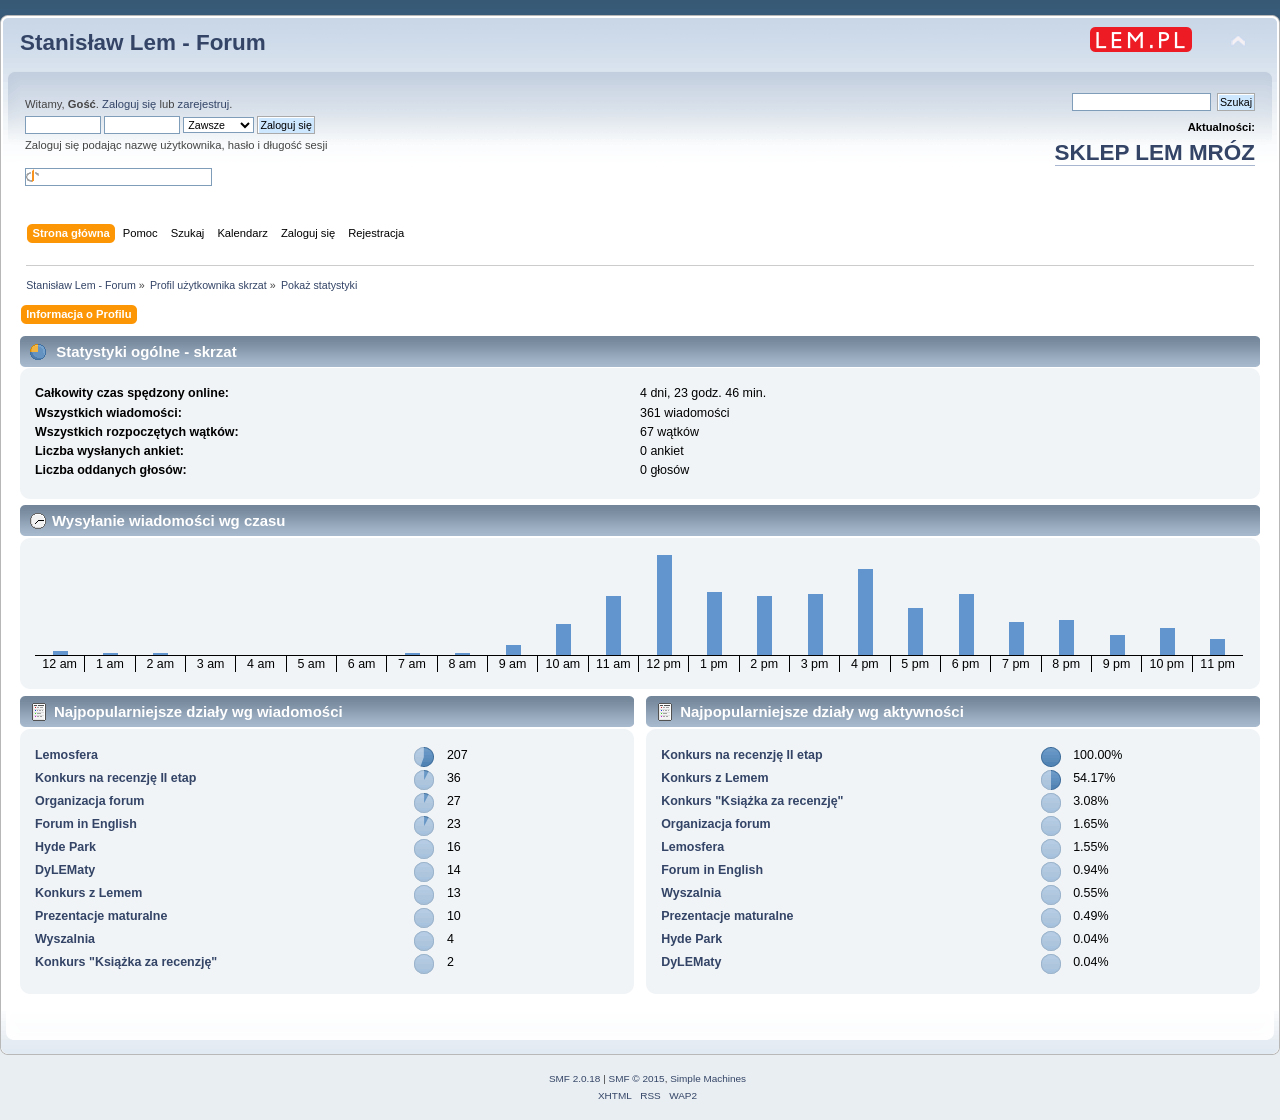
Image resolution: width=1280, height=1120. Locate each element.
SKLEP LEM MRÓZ (1155, 152)
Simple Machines (708, 1078)
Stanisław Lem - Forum (143, 42)
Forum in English (86, 824)
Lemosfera (66, 755)
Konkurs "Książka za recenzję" (126, 962)
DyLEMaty (65, 870)
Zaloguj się (129, 104)
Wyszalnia (65, 939)
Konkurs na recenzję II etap (115, 778)
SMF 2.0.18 (575, 1078)
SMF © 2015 (637, 1078)
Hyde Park (65, 847)
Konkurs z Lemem (88, 893)
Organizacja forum (89, 801)
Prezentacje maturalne (101, 916)
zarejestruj (204, 104)
